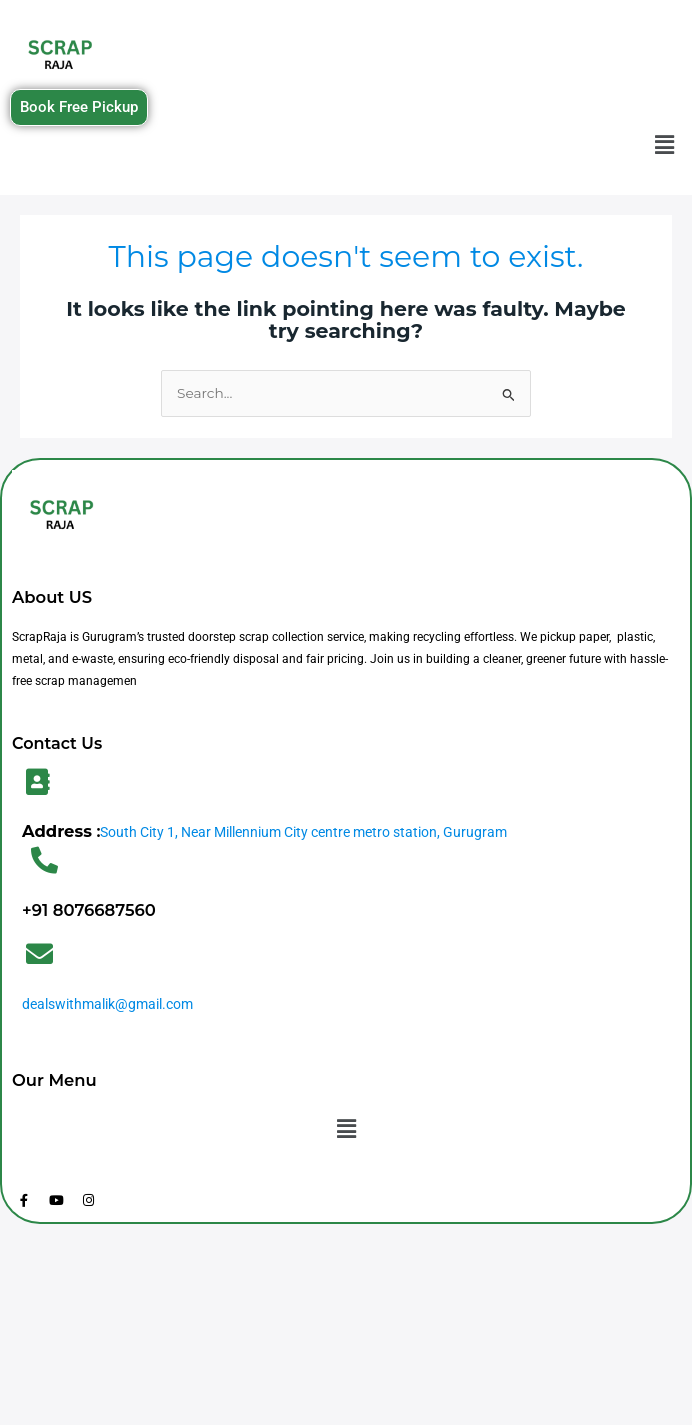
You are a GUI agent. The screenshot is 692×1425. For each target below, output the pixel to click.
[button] (665, 146)
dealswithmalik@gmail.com (107, 1004)
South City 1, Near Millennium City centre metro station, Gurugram (303, 832)
